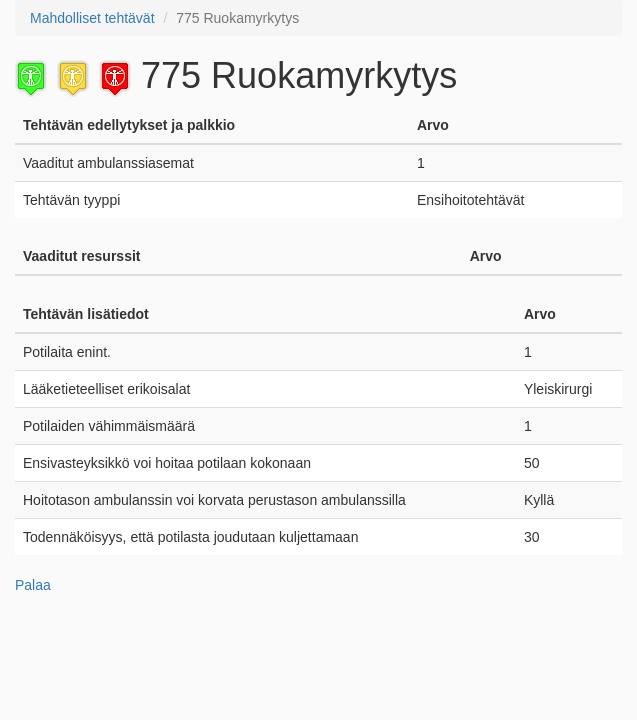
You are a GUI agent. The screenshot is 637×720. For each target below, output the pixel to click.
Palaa (33, 585)
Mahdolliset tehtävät (92, 18)
